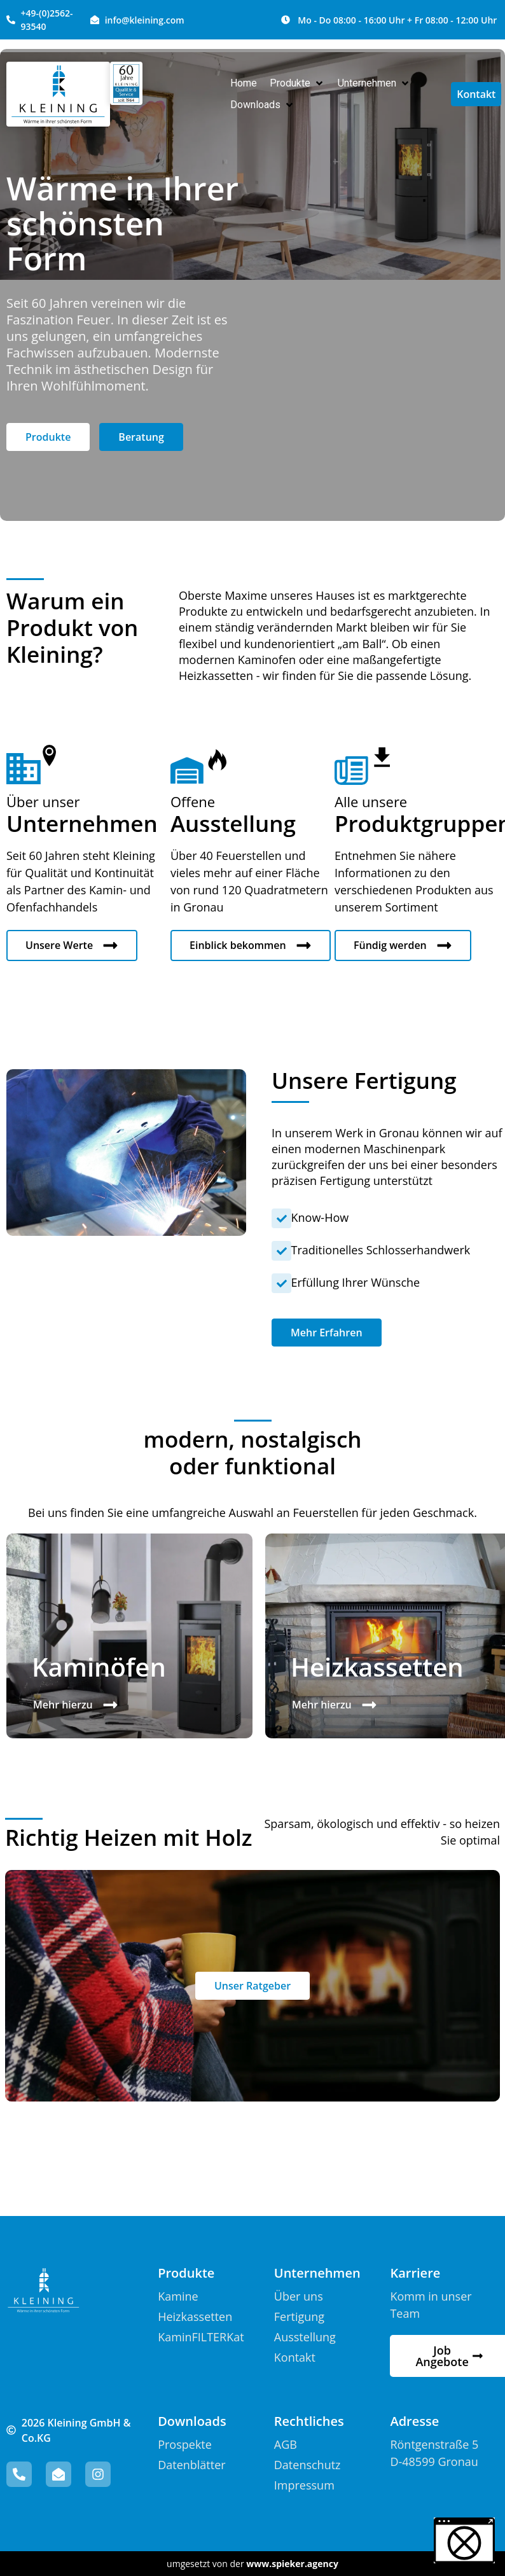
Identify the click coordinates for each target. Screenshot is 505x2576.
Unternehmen (317, 2273)
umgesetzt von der (252, 2564)
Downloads (192, 2421)
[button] (297, 83)
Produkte (186, 2273)
